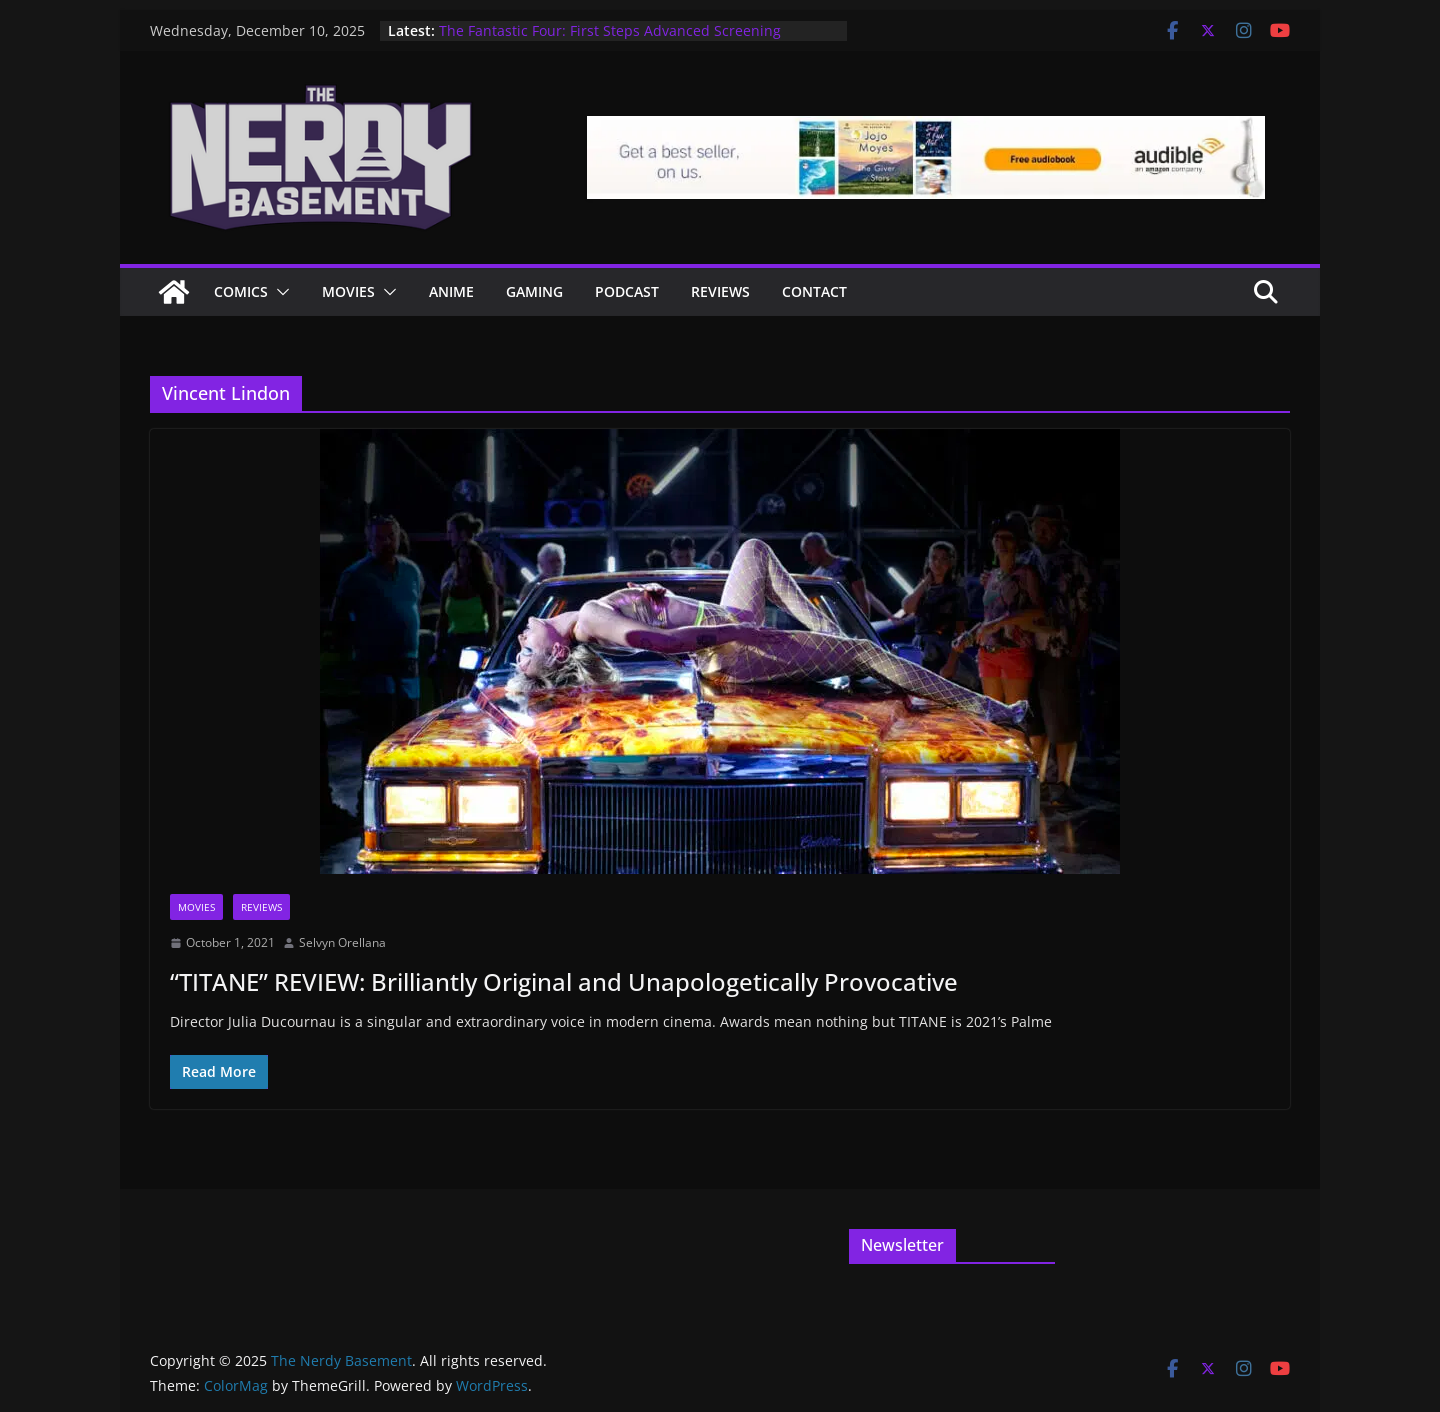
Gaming (534, 291)
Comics (241, 291)
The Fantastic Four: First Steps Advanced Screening (610, 30)
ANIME (451, 291)
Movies (348, 291)
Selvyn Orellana (342, 942)
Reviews (720, 291)
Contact (814, 291)
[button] (279, 292)
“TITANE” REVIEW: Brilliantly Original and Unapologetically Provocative (564, 981)
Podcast (627, 291)
